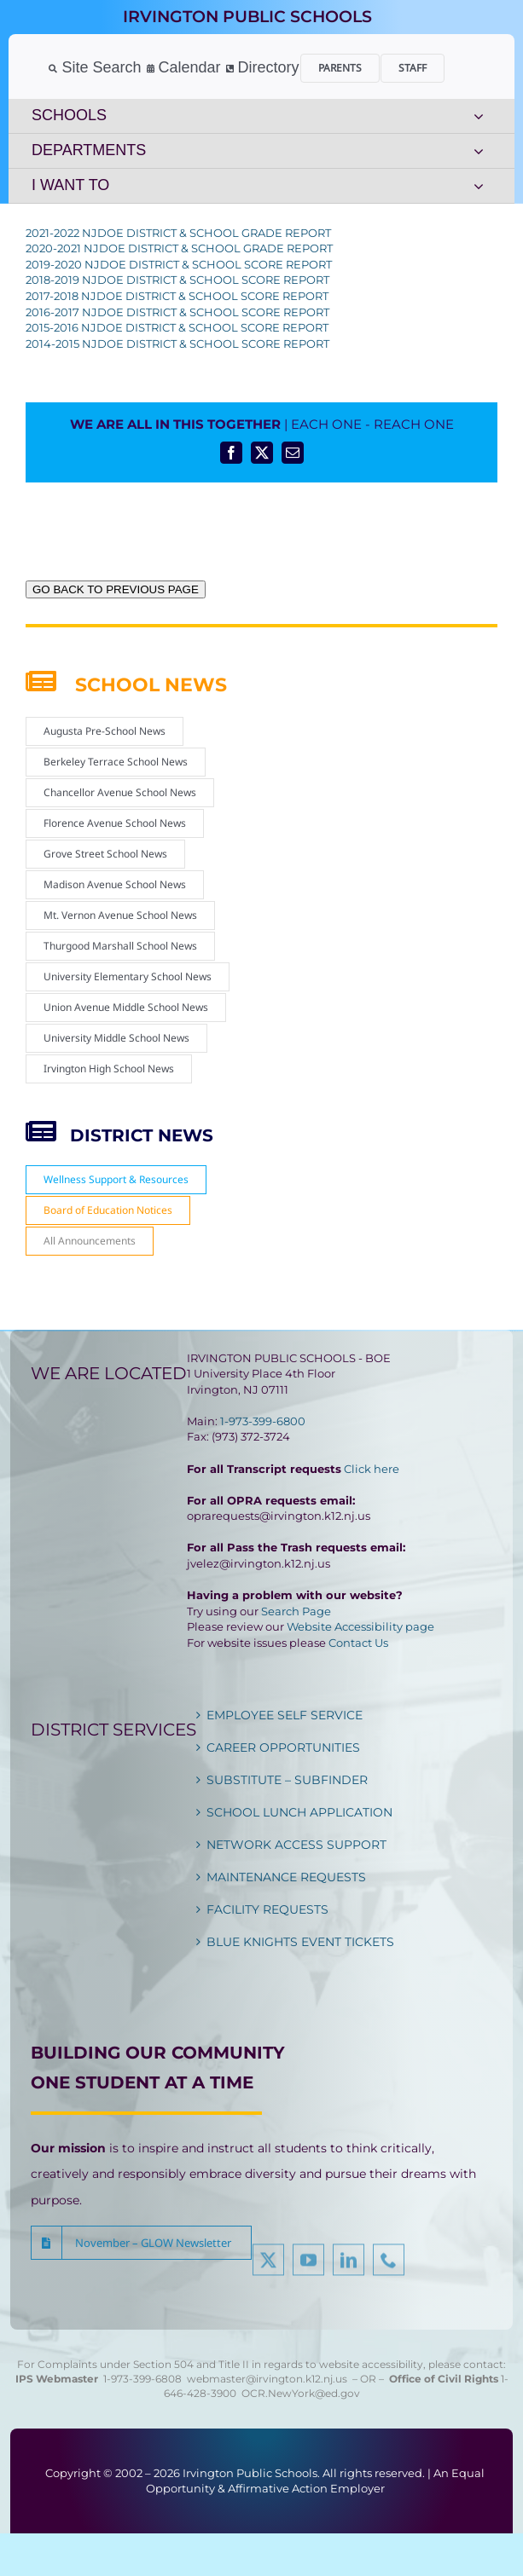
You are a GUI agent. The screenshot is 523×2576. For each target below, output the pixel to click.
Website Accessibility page (360, 1626)
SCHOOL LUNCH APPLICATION (299, 1812)
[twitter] (268, 2265)
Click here (371, 1469)
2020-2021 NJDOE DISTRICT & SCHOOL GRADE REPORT (179, 248)
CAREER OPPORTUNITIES (283, 1747)
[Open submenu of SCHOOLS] (478, 116)
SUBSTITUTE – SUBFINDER (287, 1780)
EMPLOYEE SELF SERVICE (284, 1715)
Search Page (296, 1611)
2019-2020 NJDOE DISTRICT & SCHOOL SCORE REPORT (179, 264)
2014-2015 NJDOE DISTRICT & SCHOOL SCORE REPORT (177, 343)
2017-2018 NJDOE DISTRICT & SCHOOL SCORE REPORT (177, 296)
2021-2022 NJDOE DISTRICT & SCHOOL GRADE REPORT (178, 233)
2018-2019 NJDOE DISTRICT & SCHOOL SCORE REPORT (177, 279)
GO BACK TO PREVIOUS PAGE (115, 589)
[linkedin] (348, 2265)
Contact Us (358, 1642)
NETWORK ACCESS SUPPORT (296, 1844)
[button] (141, 2243)
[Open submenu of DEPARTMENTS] (478, 151)
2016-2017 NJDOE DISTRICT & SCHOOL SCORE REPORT (177, 312)
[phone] (388, 2265)
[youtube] (308, 2265)
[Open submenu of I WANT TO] (478, 186)
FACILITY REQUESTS (267, 1909)
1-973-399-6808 (142, 2378)
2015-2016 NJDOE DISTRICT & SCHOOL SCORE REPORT (177, 327)
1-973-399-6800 (262, 1421)
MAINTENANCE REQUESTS (286, 1877)
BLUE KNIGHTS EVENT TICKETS (300, 1941)
